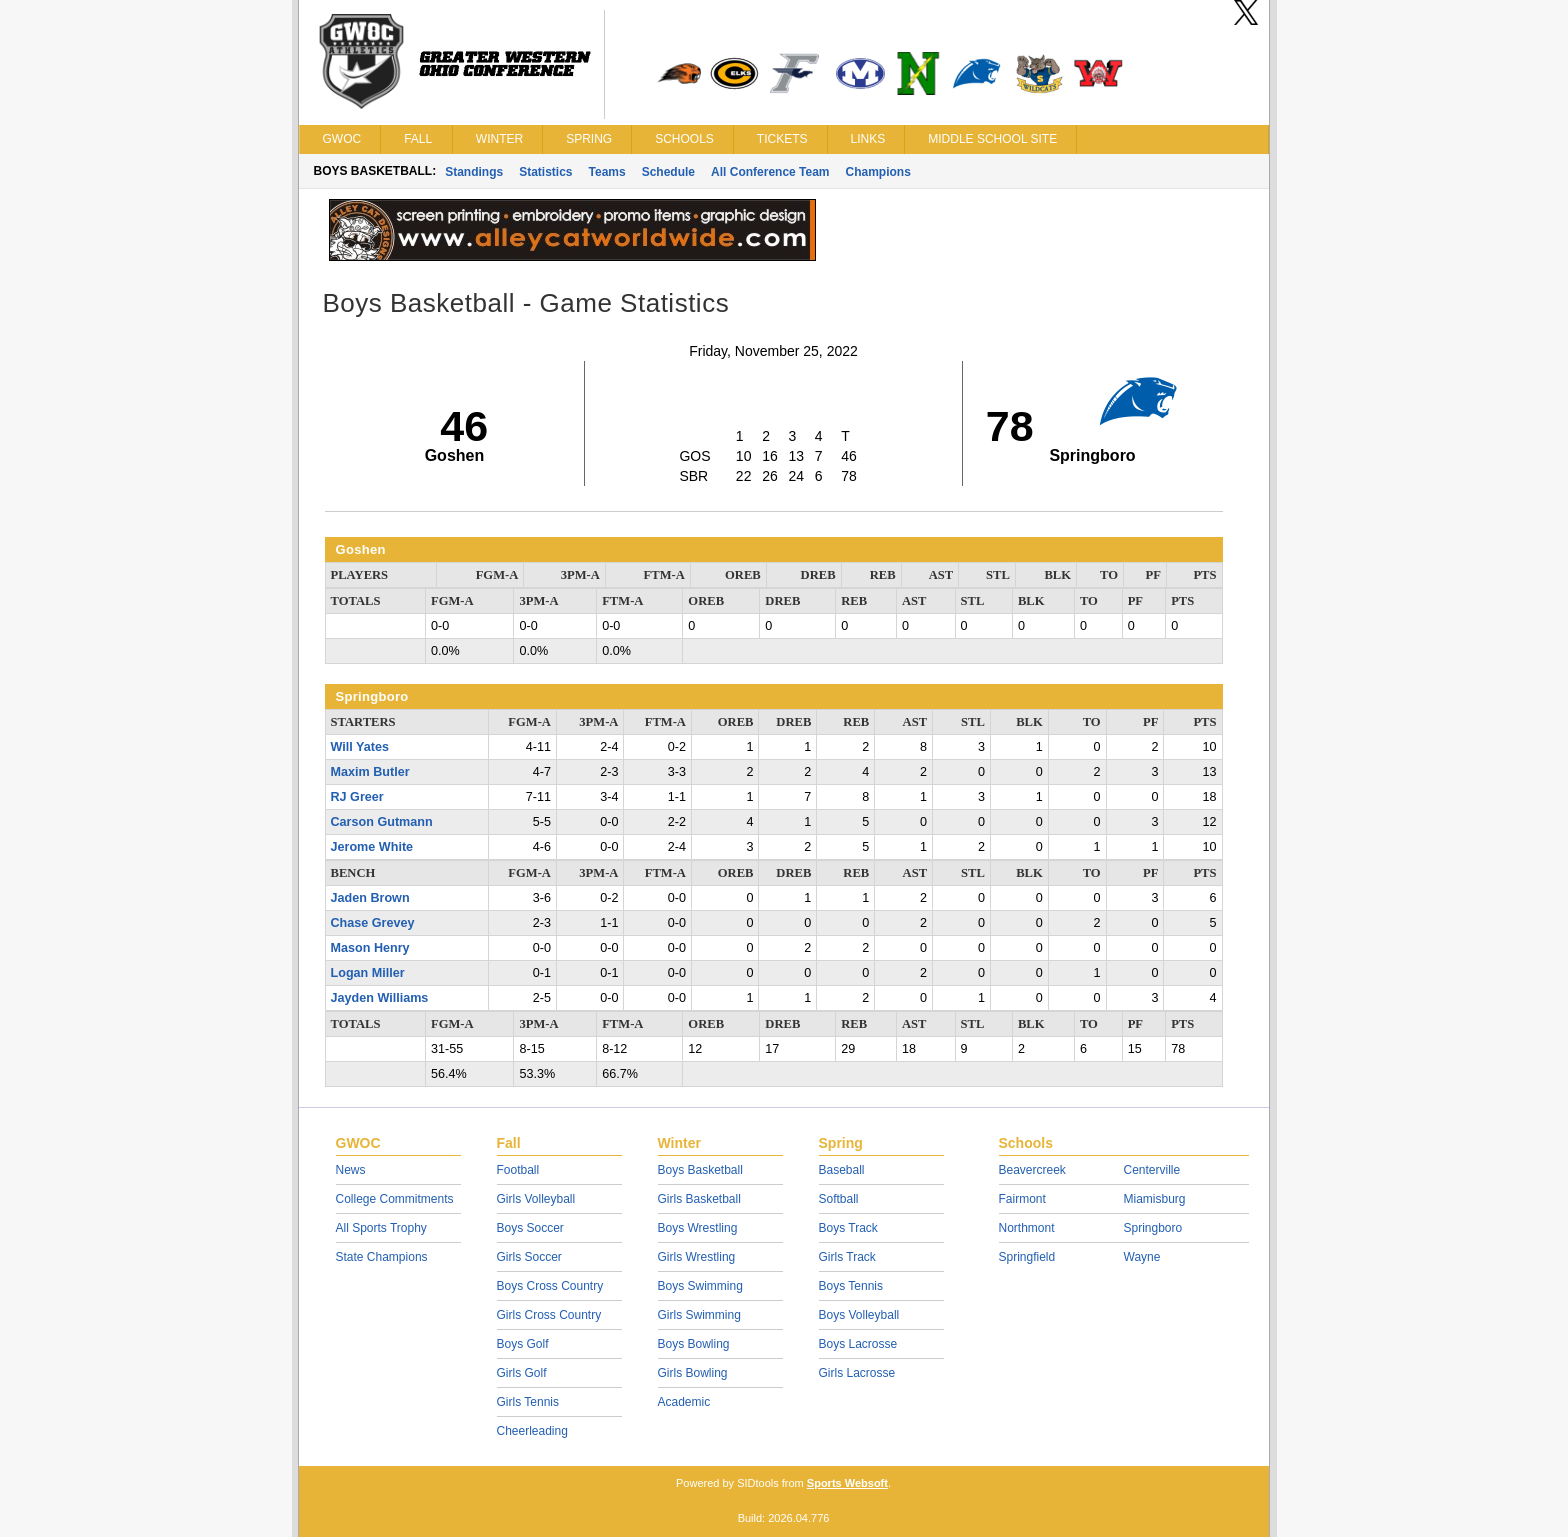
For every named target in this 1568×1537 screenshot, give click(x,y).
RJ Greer (357, 797)
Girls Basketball (699, 1199)
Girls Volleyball (536, 1199)
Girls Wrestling (697, 1257)
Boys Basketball (700, 1170)
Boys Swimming (700, 1286)
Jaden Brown (370, 898)
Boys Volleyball (859, 1315)
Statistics (545, 172)
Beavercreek (1032, 1170)
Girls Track (847, 1257)
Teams (607, 172)
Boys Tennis (851, 1286)
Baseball (842, 1170)
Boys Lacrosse (858, 1344)
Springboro (1153, 1228)
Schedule (668, 172)
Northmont (1027, 1228)
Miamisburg (1155, 1199)
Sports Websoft (847, 1483)
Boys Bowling (694, 1344)
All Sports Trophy (381, 1228)
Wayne (1142, 1257)
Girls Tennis (528, 1402)
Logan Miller (368, 973)
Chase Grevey (373, 923)
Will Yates (360, 747)
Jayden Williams (380, 998)
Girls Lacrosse (857, 1373)
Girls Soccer (529, 1257)
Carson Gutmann (382, 822)
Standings (474, 172)
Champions (878, 172)
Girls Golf (522, 1373)
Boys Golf (523, 1344)
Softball (839, 1199)
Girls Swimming (699, 1315)
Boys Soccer (530, 1228)
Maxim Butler (370, 772)
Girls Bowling (693, 1373)
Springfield (1027, 1257)
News (351, 1170)
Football (518, 1170)
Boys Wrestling (698, 1228)
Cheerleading (532, 1431)
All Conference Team (770, 172)
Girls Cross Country (549, 1315)
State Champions (382, 1257)
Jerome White (372, 847)
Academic (684, 1402)
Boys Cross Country (550, 1286)
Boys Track (848, 1228)
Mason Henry (370, 948)
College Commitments (395, 1199)
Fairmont (1022, 1199)
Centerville (1152, 1170)
